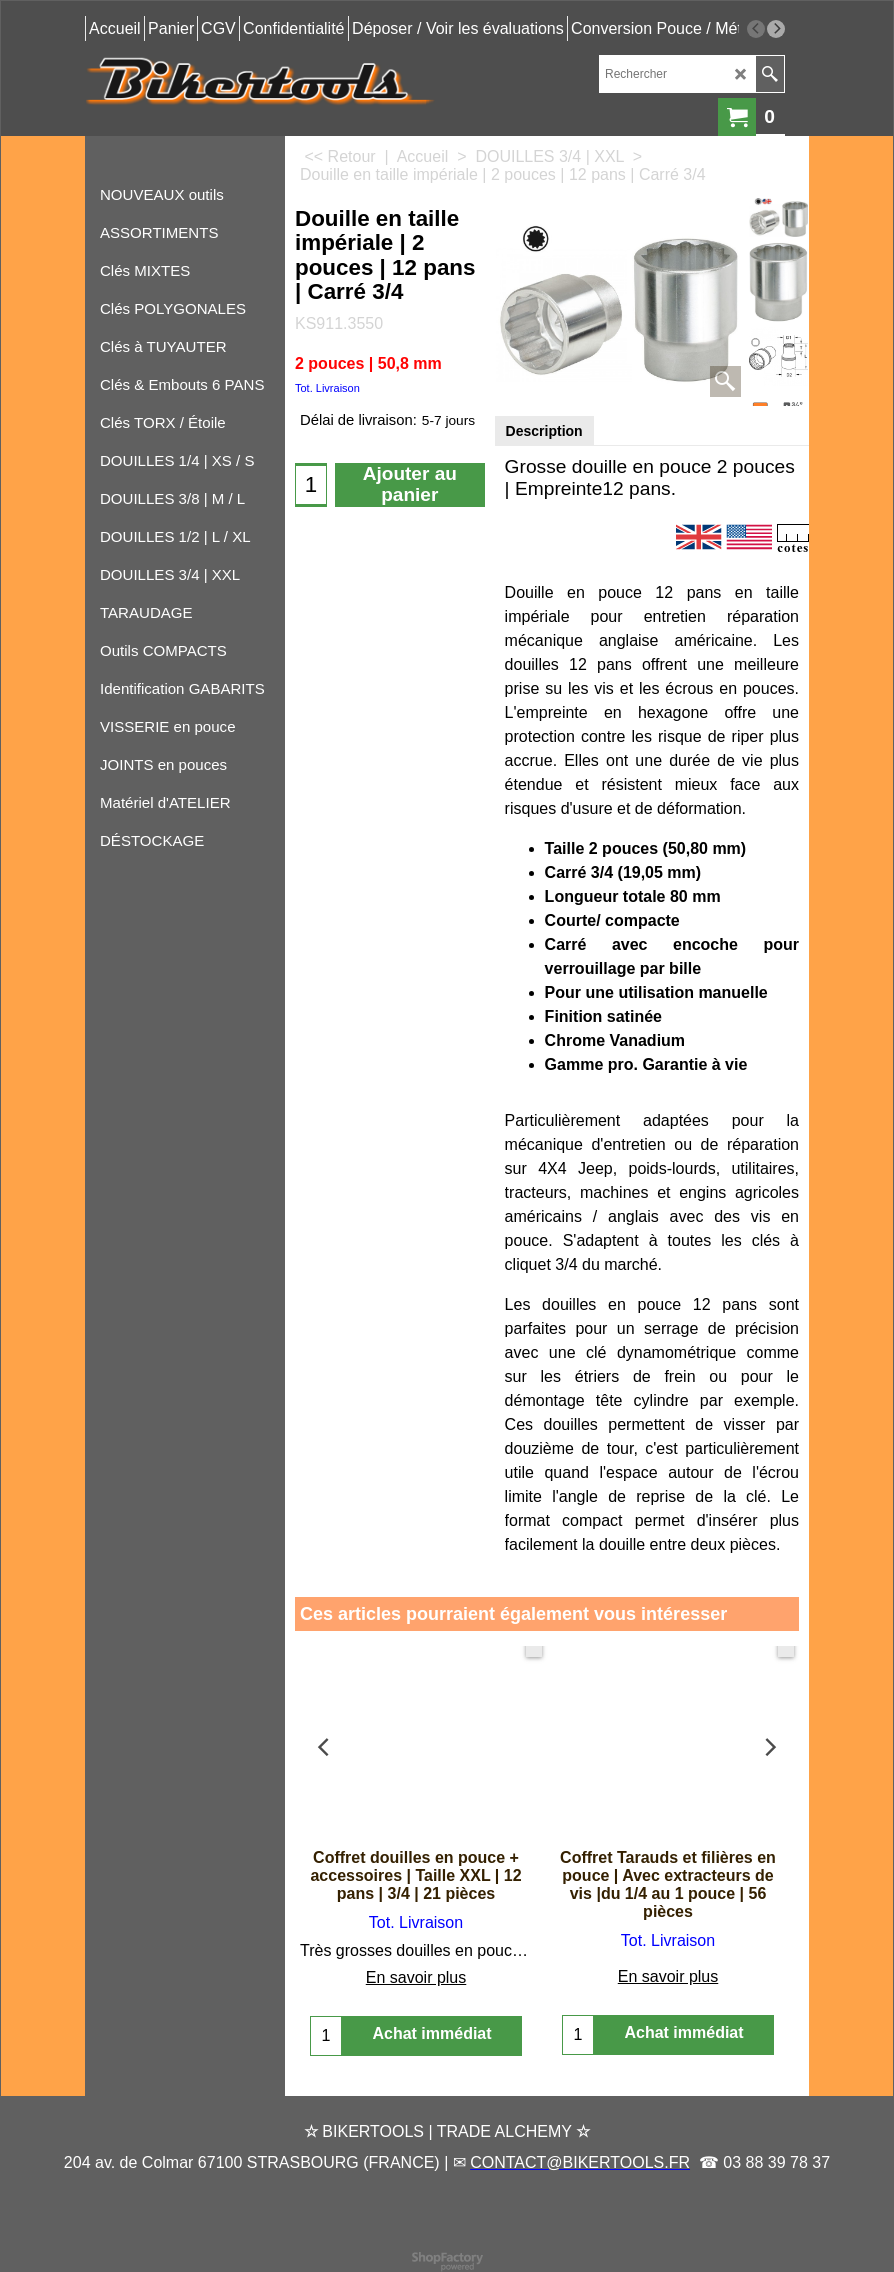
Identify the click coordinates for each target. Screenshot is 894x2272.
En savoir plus (416, 1977)
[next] (776, 29)
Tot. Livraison (327, 388)
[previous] (756, 29)
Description (544, 431)
